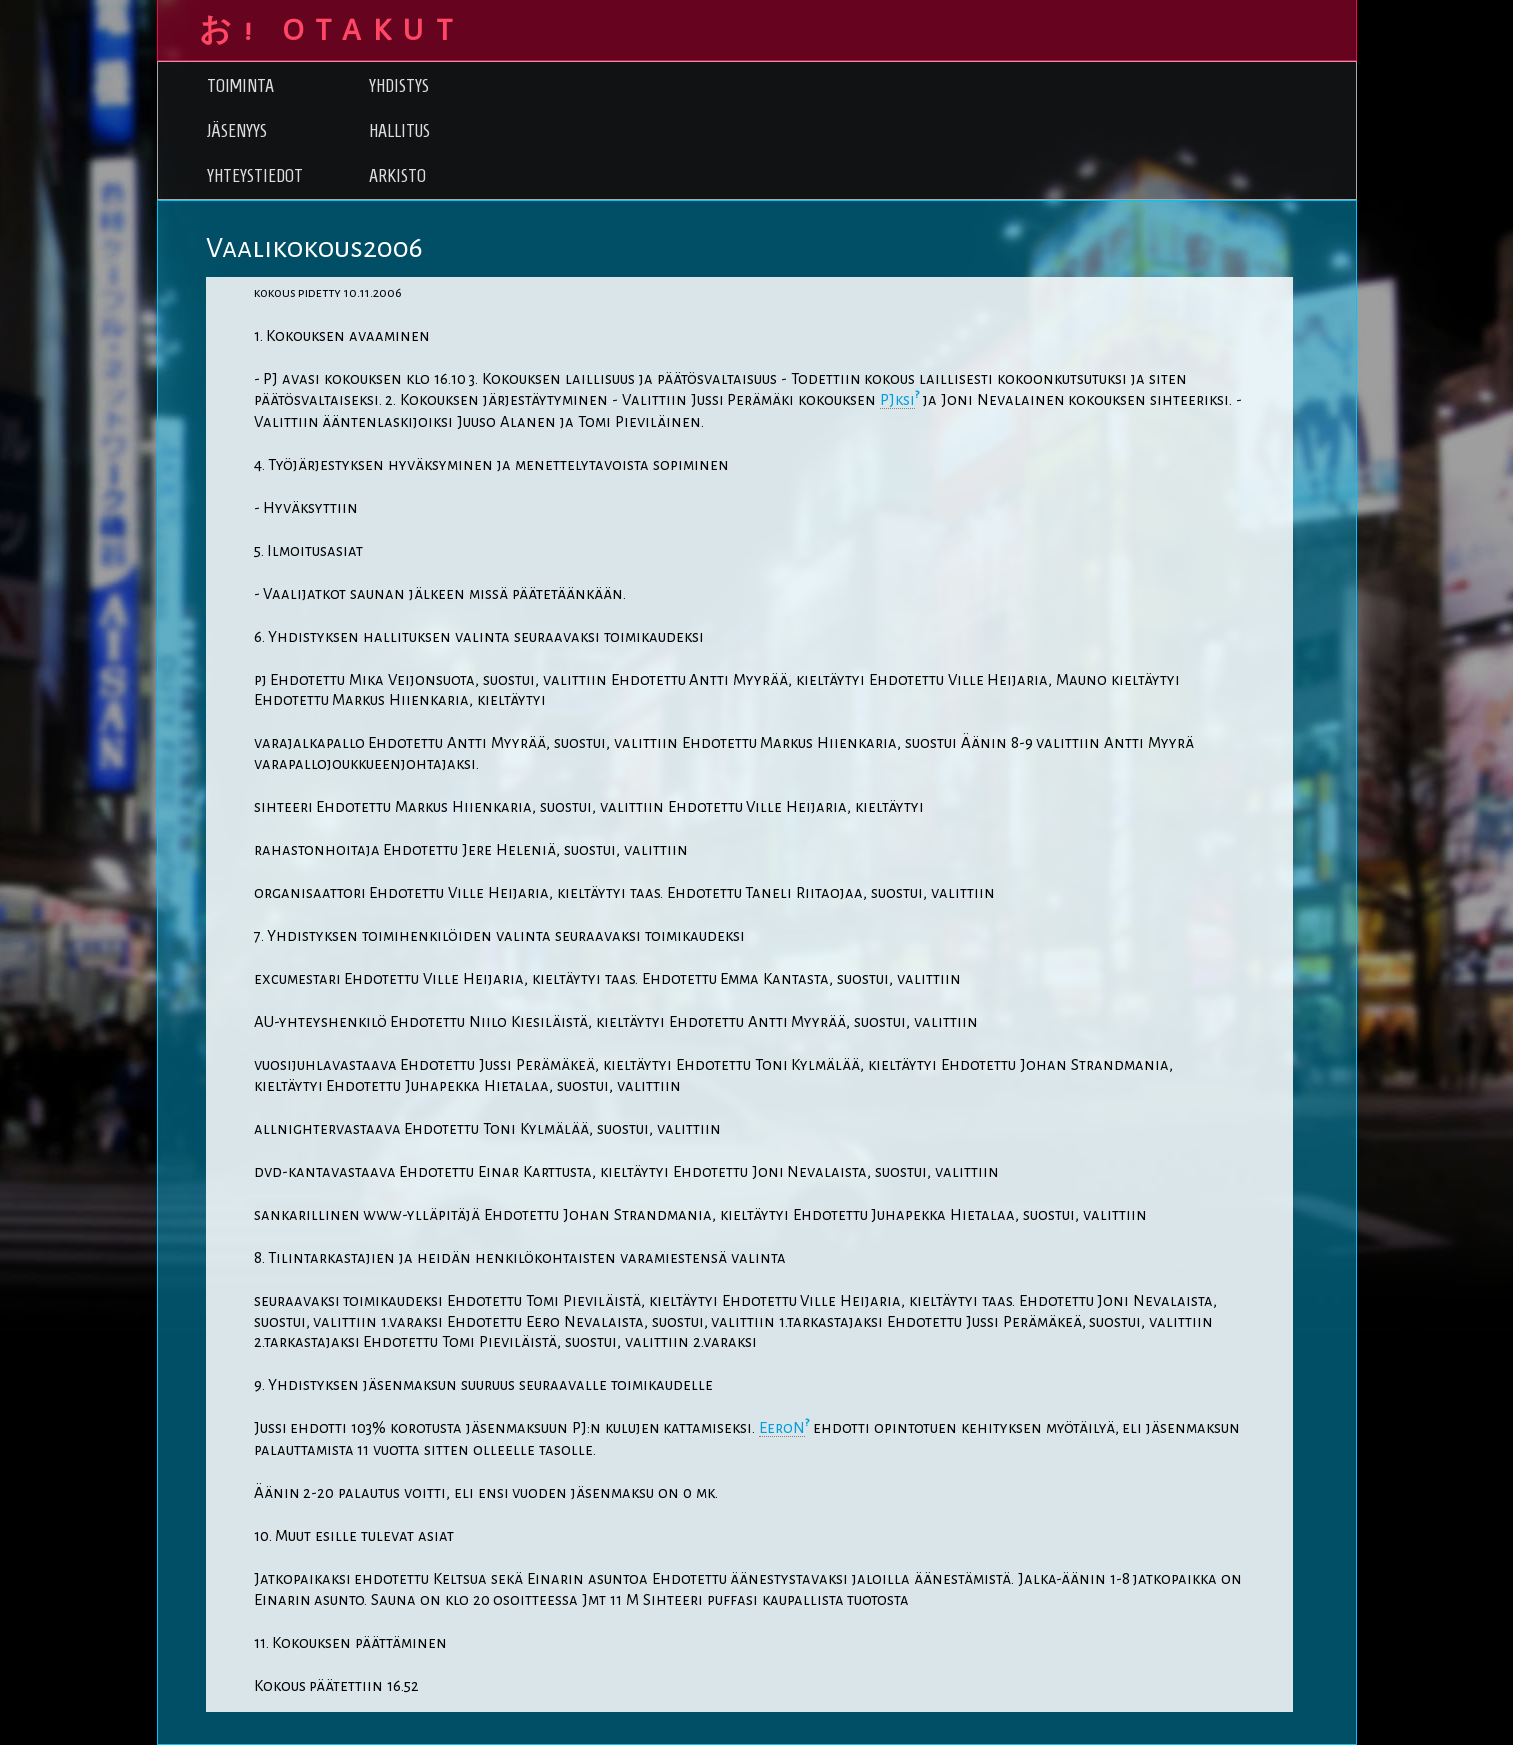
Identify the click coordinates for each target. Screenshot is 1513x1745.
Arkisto (397, 175)
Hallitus (399, 130)
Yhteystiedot (255, 175)
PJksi (897, 400)
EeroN (782, 1428)
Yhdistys (399, 85)
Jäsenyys (237, 130)
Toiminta (240, 85)
